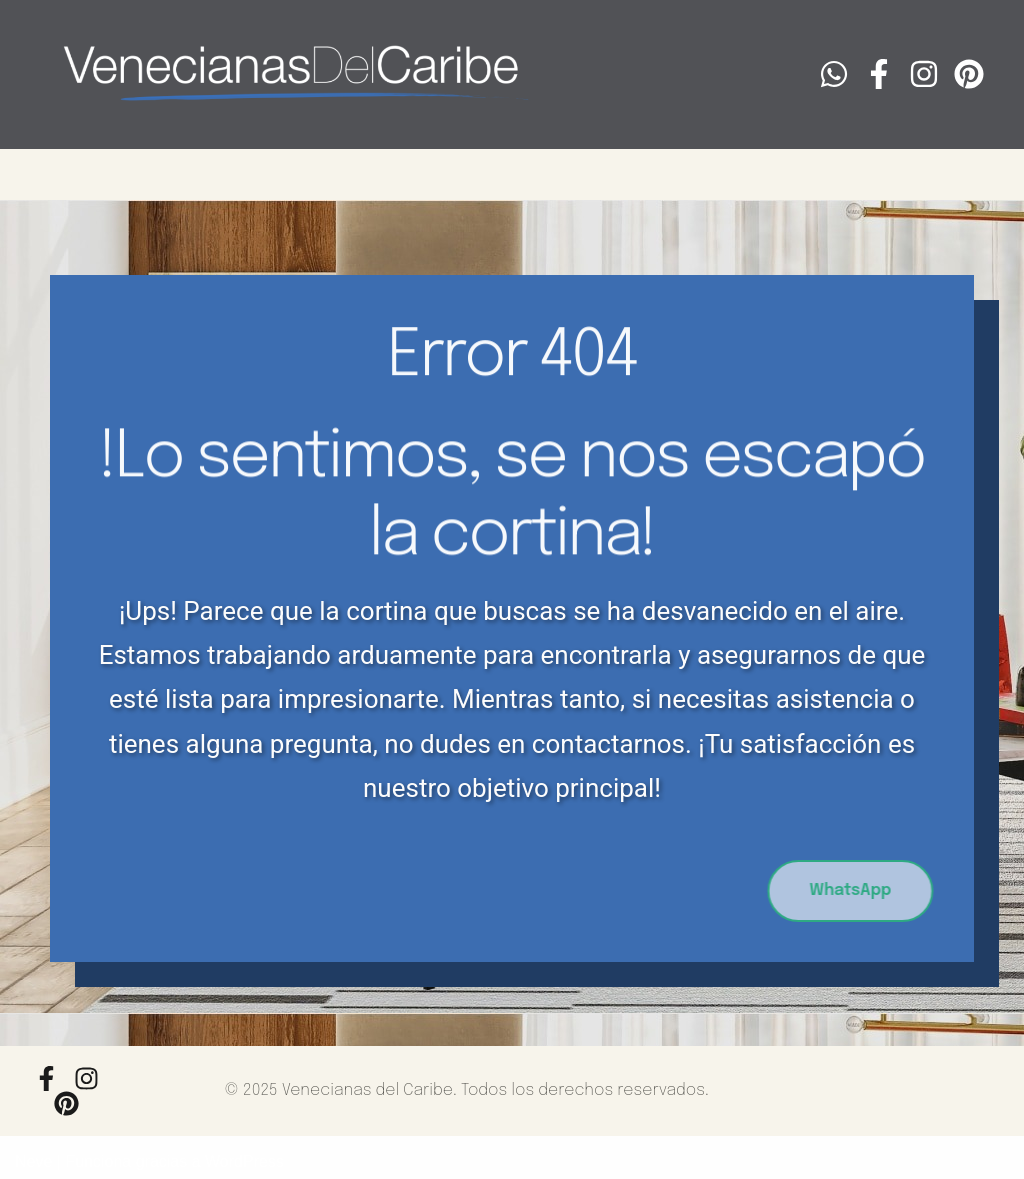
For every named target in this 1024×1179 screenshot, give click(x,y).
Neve (33, 1161)
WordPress (244, 1161)
